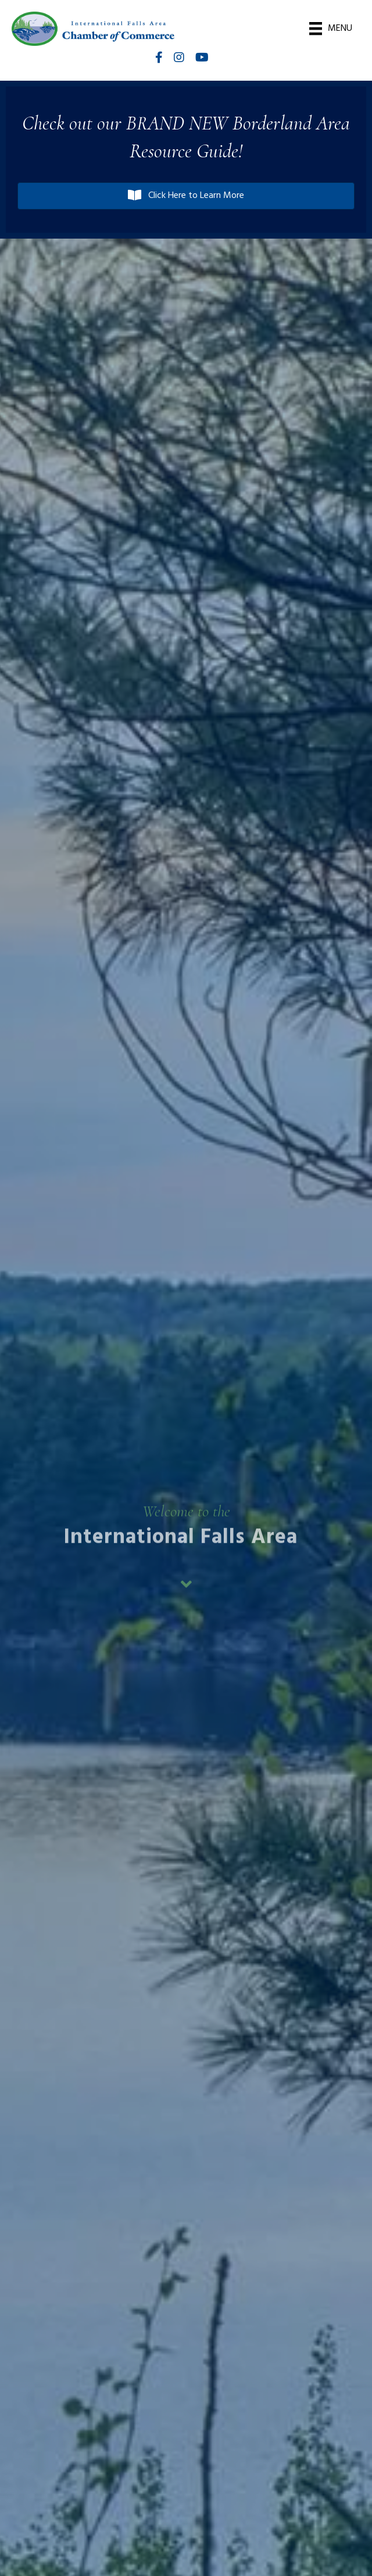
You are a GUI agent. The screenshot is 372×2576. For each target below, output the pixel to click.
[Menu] (330, 28)
